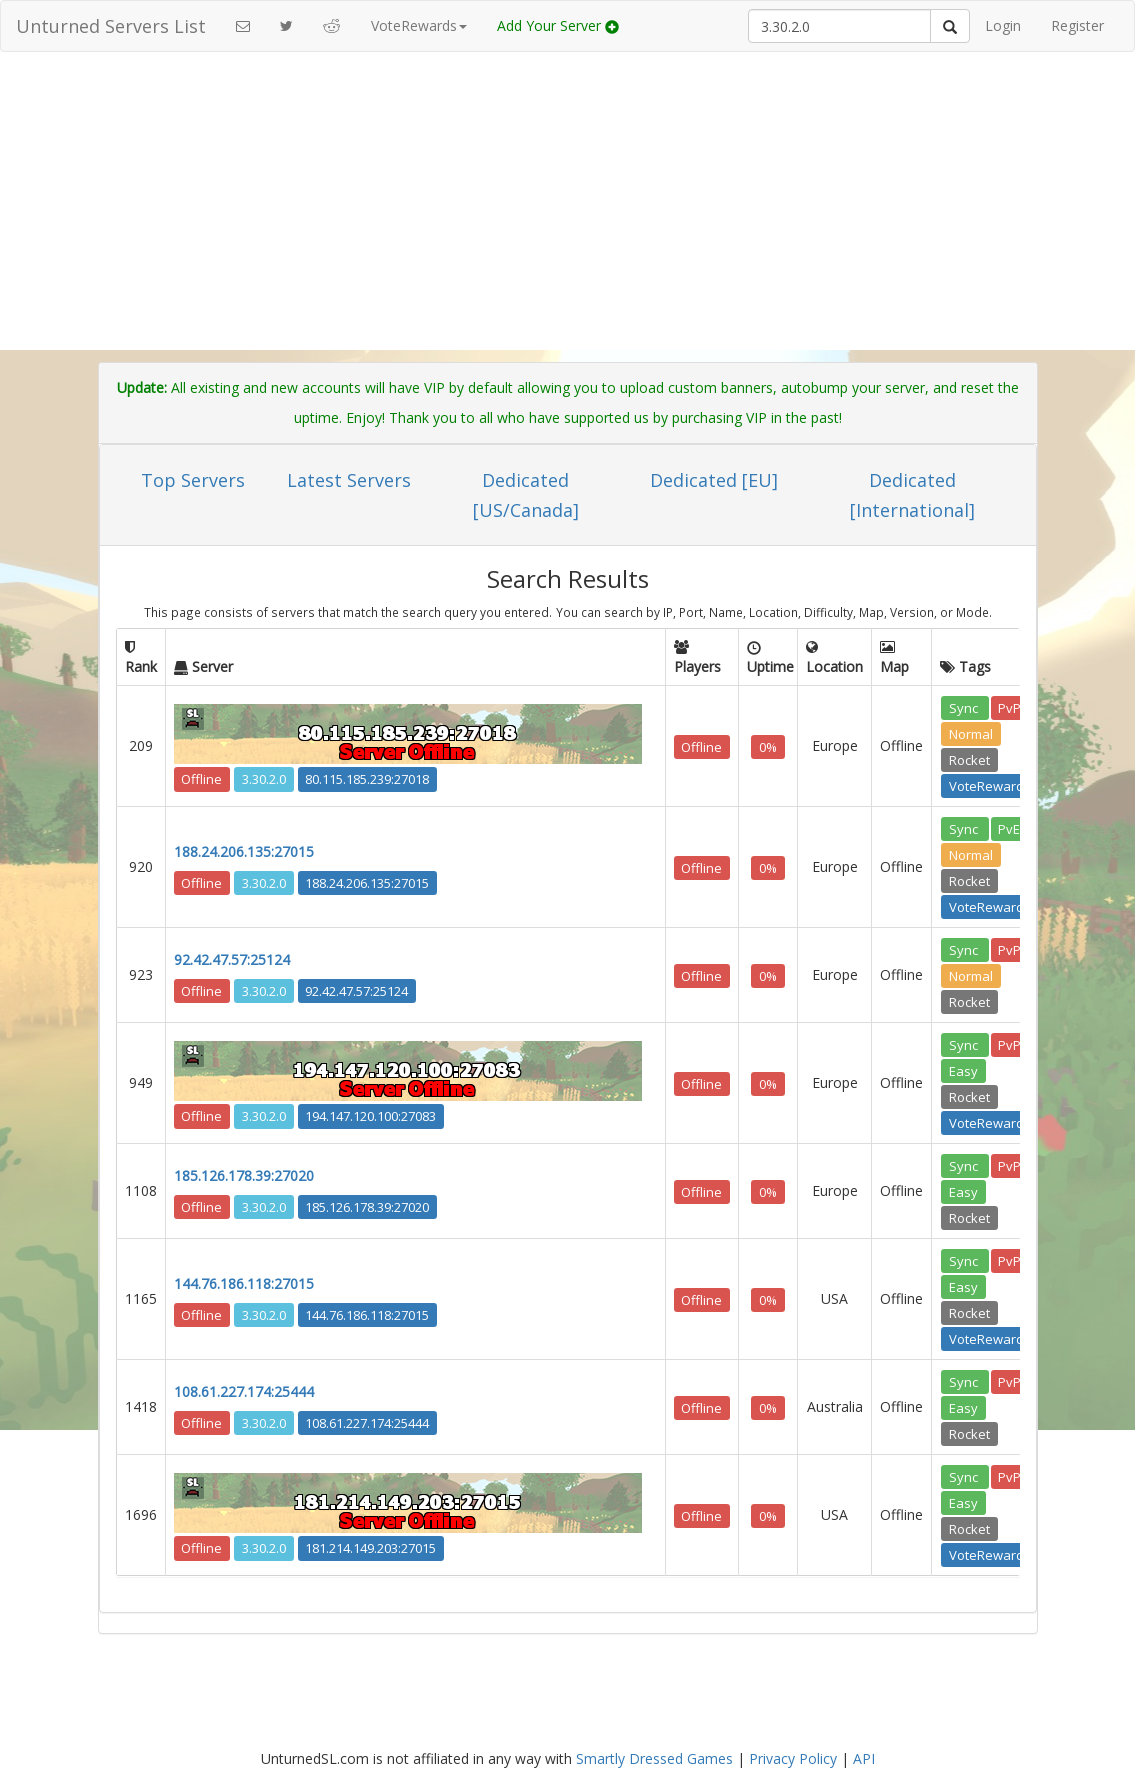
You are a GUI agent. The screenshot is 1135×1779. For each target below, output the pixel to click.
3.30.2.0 (264, 779)
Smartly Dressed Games (654, 1758)
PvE (1009, 828)
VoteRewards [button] (419, 25)
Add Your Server (558, 25)
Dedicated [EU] (714, 480)
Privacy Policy (793, 1758)
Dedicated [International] (912, 495)
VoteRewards (990, 785)
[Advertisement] (568, 212)
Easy (963, 1070)
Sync (965, 707)
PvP (1009, 707)
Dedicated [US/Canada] (526, 495)
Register (1077, 25)
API (864, 1758)
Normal (971, 733)
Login (1003, 25)
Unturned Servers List (111, 26)
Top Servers (193, 480)
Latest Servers (349, 480)
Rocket (969, 759)
